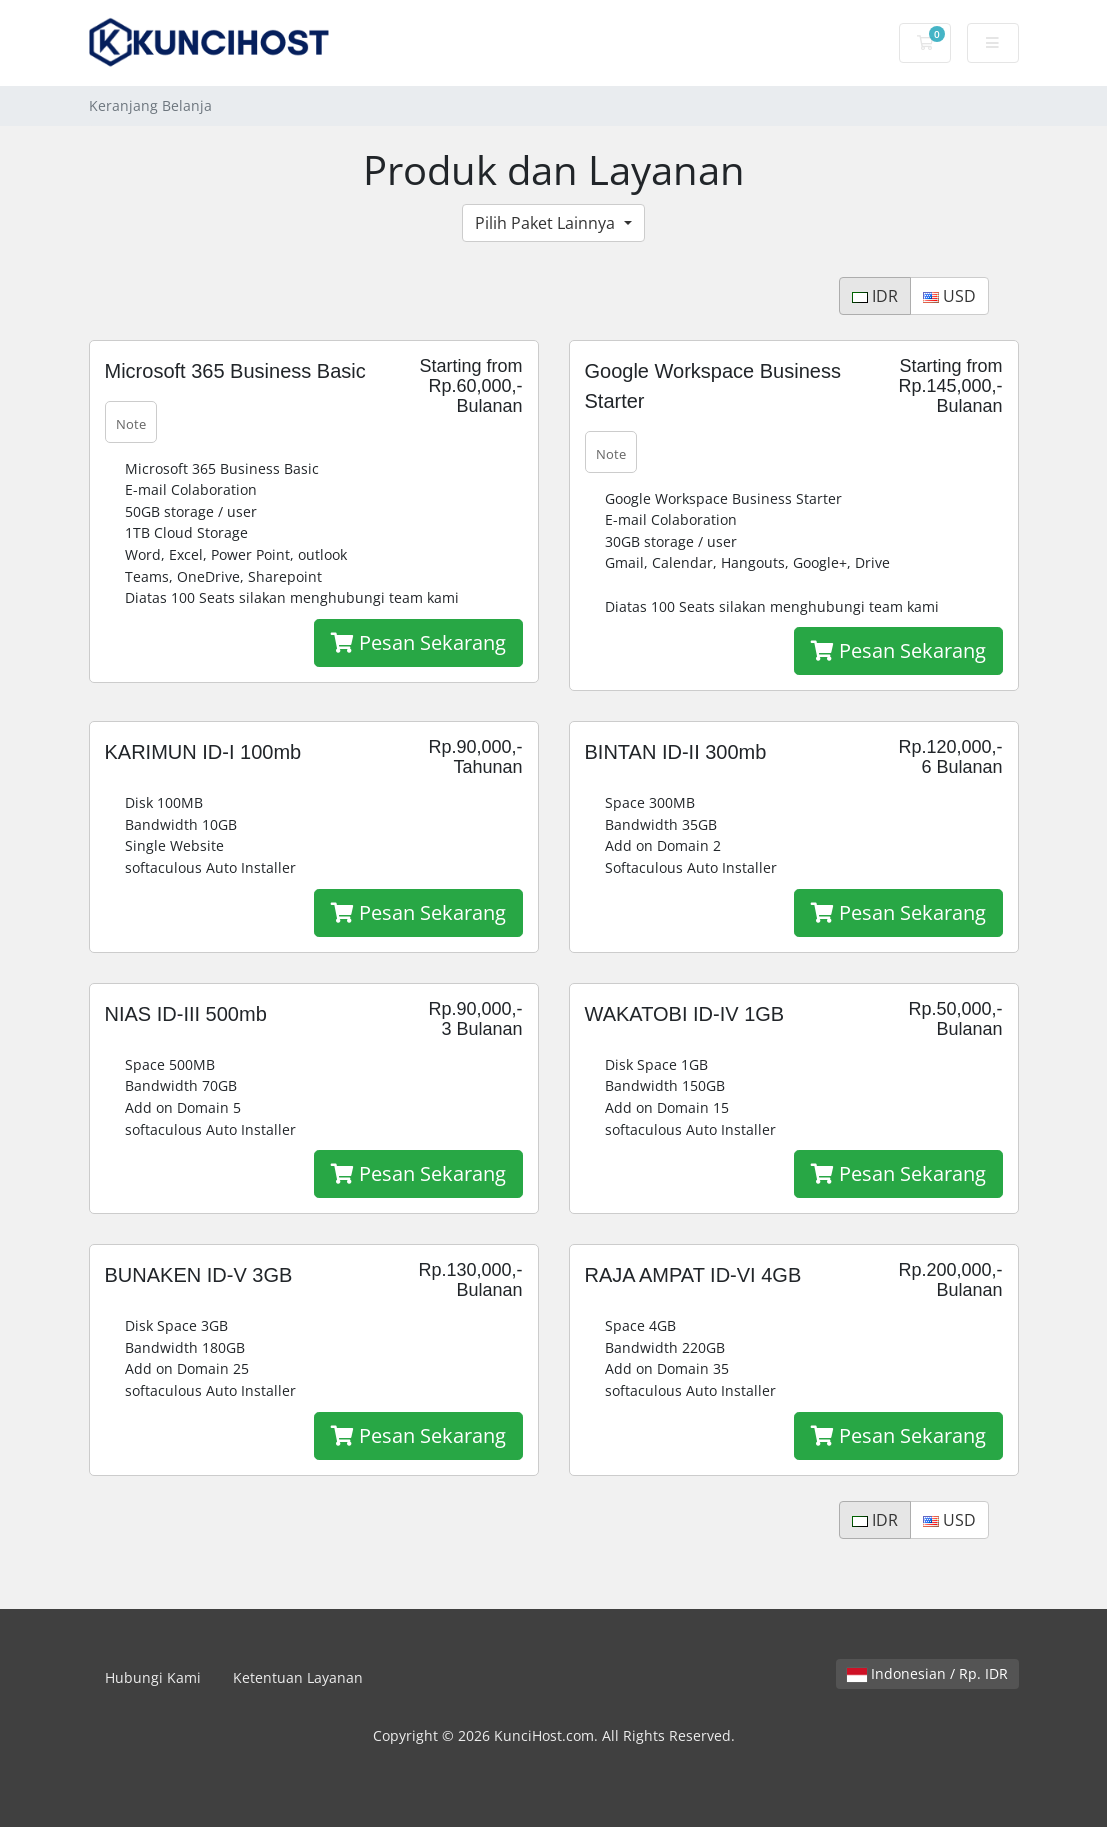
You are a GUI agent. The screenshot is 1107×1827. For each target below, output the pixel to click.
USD (949, 296)
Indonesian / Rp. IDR (927, 1673)
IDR (875, 296)
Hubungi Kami (153, 1677)
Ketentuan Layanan (298, 1677)
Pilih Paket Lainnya (547, 223)
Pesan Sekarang (418, 642)
